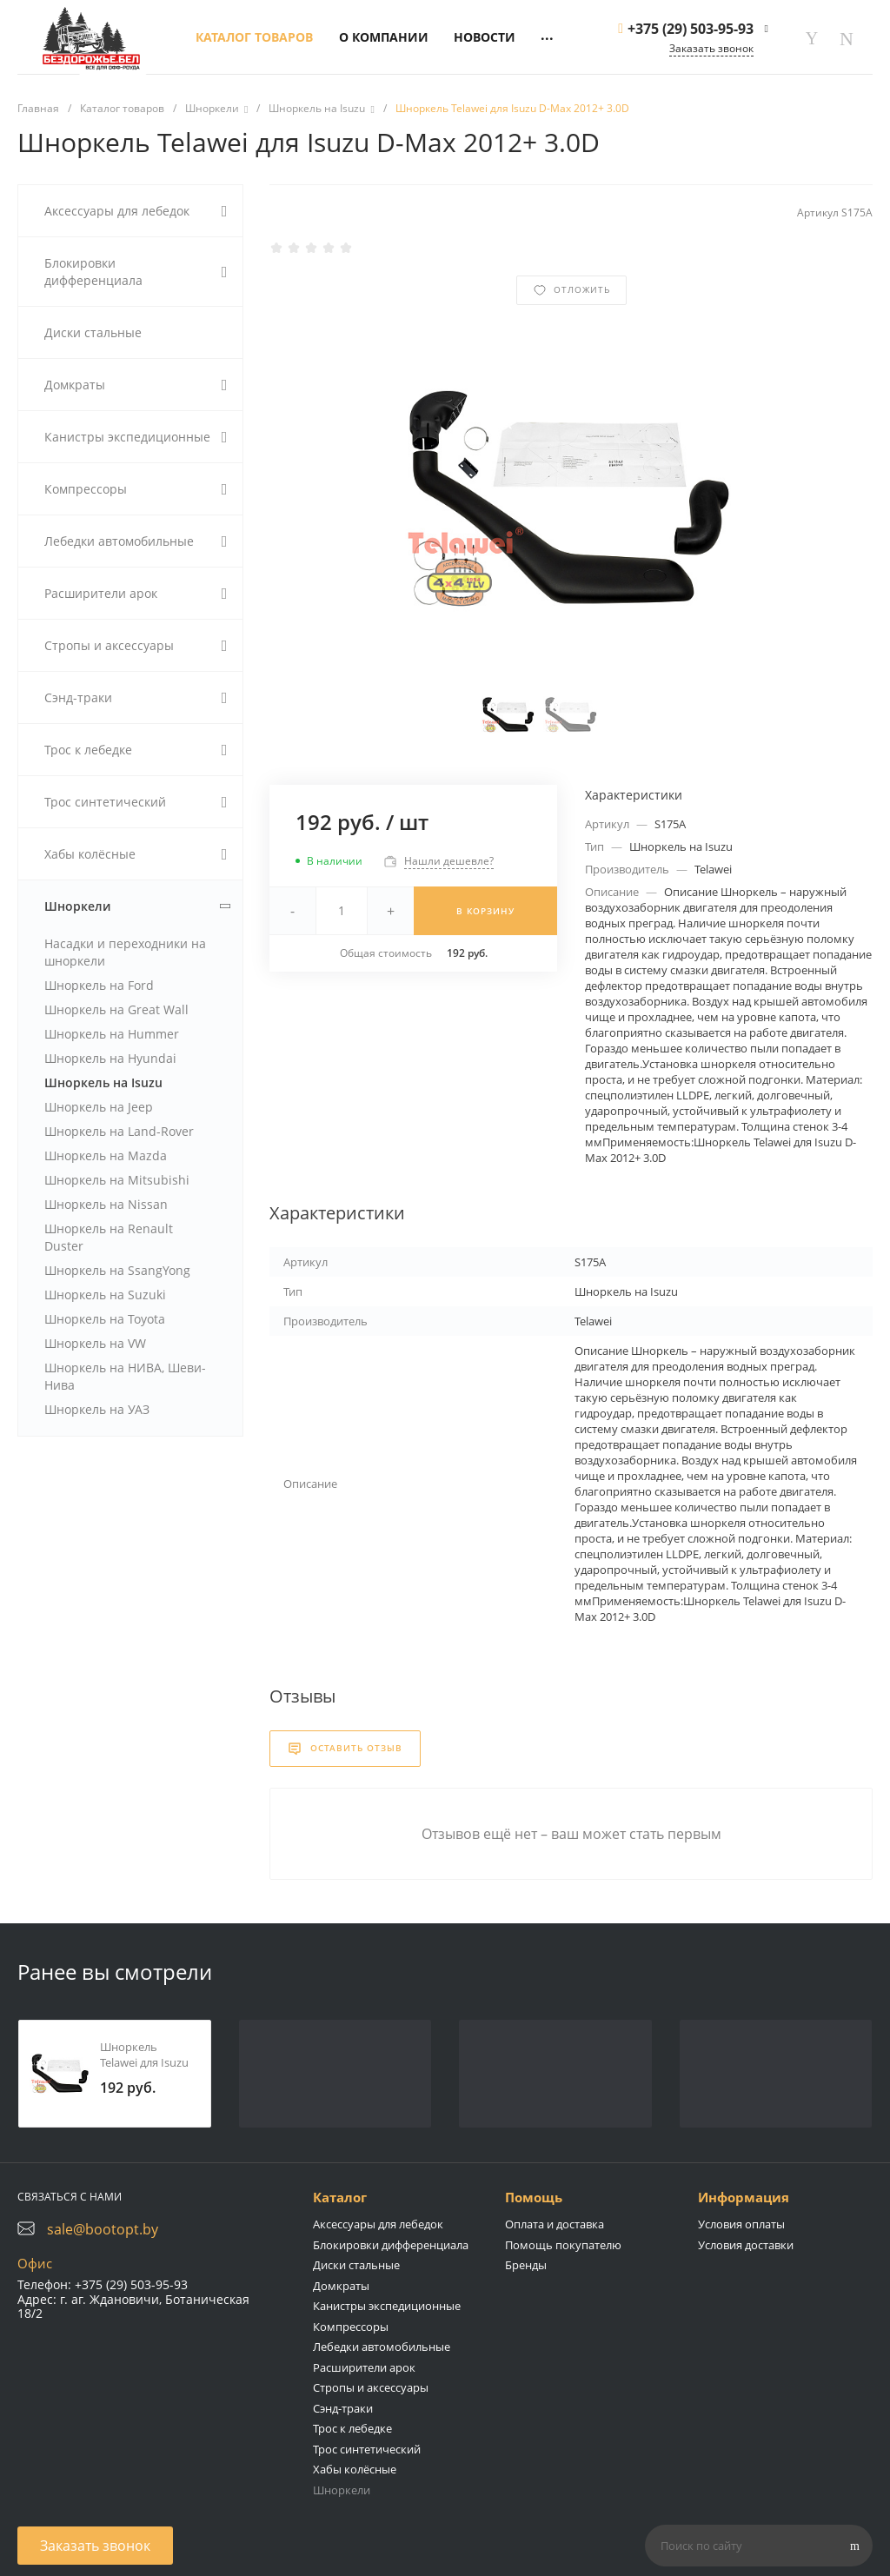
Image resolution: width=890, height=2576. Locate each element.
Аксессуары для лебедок (378, 2224)
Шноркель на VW (95, 1343)
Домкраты (341, 2286)
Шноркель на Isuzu (103, 1082)
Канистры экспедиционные (387, 2306)
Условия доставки (746, 2245)
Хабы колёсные (354, 2469)
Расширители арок (364, 2367)
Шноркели (341, 2490)
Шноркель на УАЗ (96, 1409)
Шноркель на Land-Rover (119, 1131)
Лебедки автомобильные (381, 2346)
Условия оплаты (741, 2224)
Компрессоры (351, 2326)
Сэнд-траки (343, 2408)
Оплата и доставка (554, 2224)
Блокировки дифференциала (390, 2245)
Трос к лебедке (352, 2428)
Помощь (533, 2197)
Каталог (340, 2197)
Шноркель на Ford (99, 985)
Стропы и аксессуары (370, 2387)
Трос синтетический (367, 2449)
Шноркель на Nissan (106, 1204)
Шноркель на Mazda (105, 1155)
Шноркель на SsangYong (117, 1270)
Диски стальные (356, 2265)
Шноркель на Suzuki (105, 1294)
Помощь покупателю (563, 2245)
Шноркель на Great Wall (116, 1009)
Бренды (526, 2265)
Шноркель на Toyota (104, 1319)
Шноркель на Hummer (111, 1034)
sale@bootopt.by (102, 2229)
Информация (743, 2197)
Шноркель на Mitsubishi (116, 1180)
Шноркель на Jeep (98, 1107)
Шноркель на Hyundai (110, 1058)
